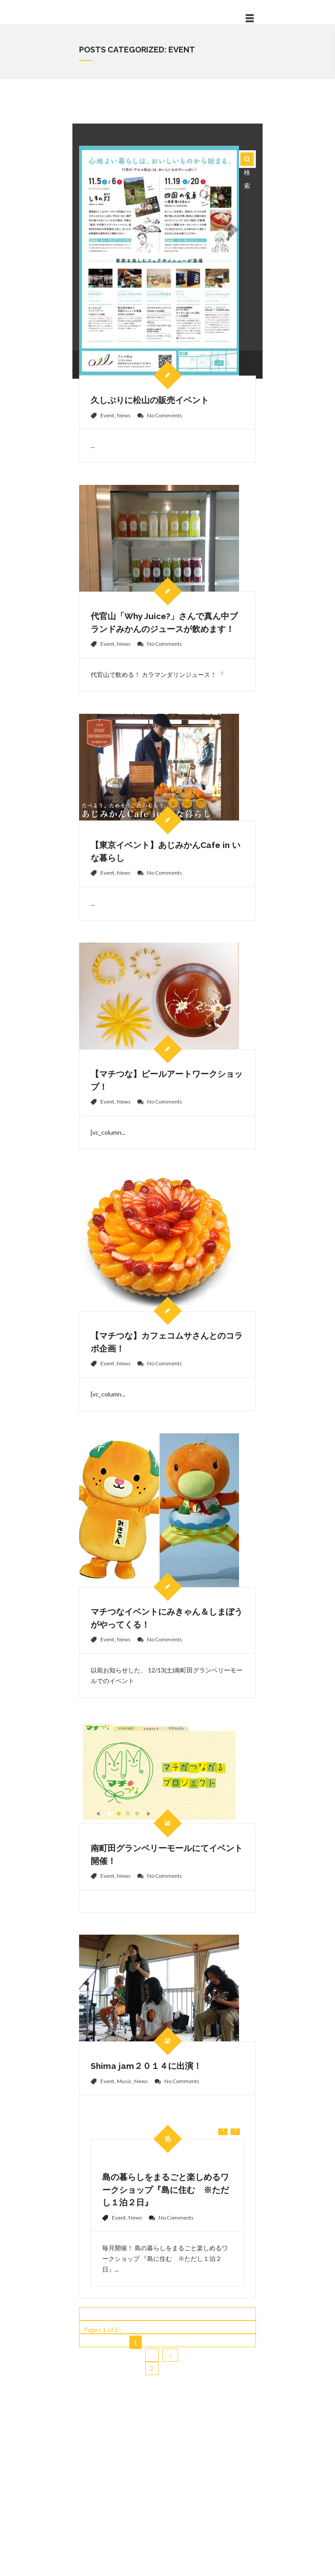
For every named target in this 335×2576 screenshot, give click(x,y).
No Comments (164, 415)
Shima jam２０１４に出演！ (146, 2066)
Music (124, 2081)
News (124, 415)
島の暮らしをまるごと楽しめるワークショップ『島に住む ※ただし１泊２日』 (165, 2189)
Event (107, 415)
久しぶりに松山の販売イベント (150, 400)
